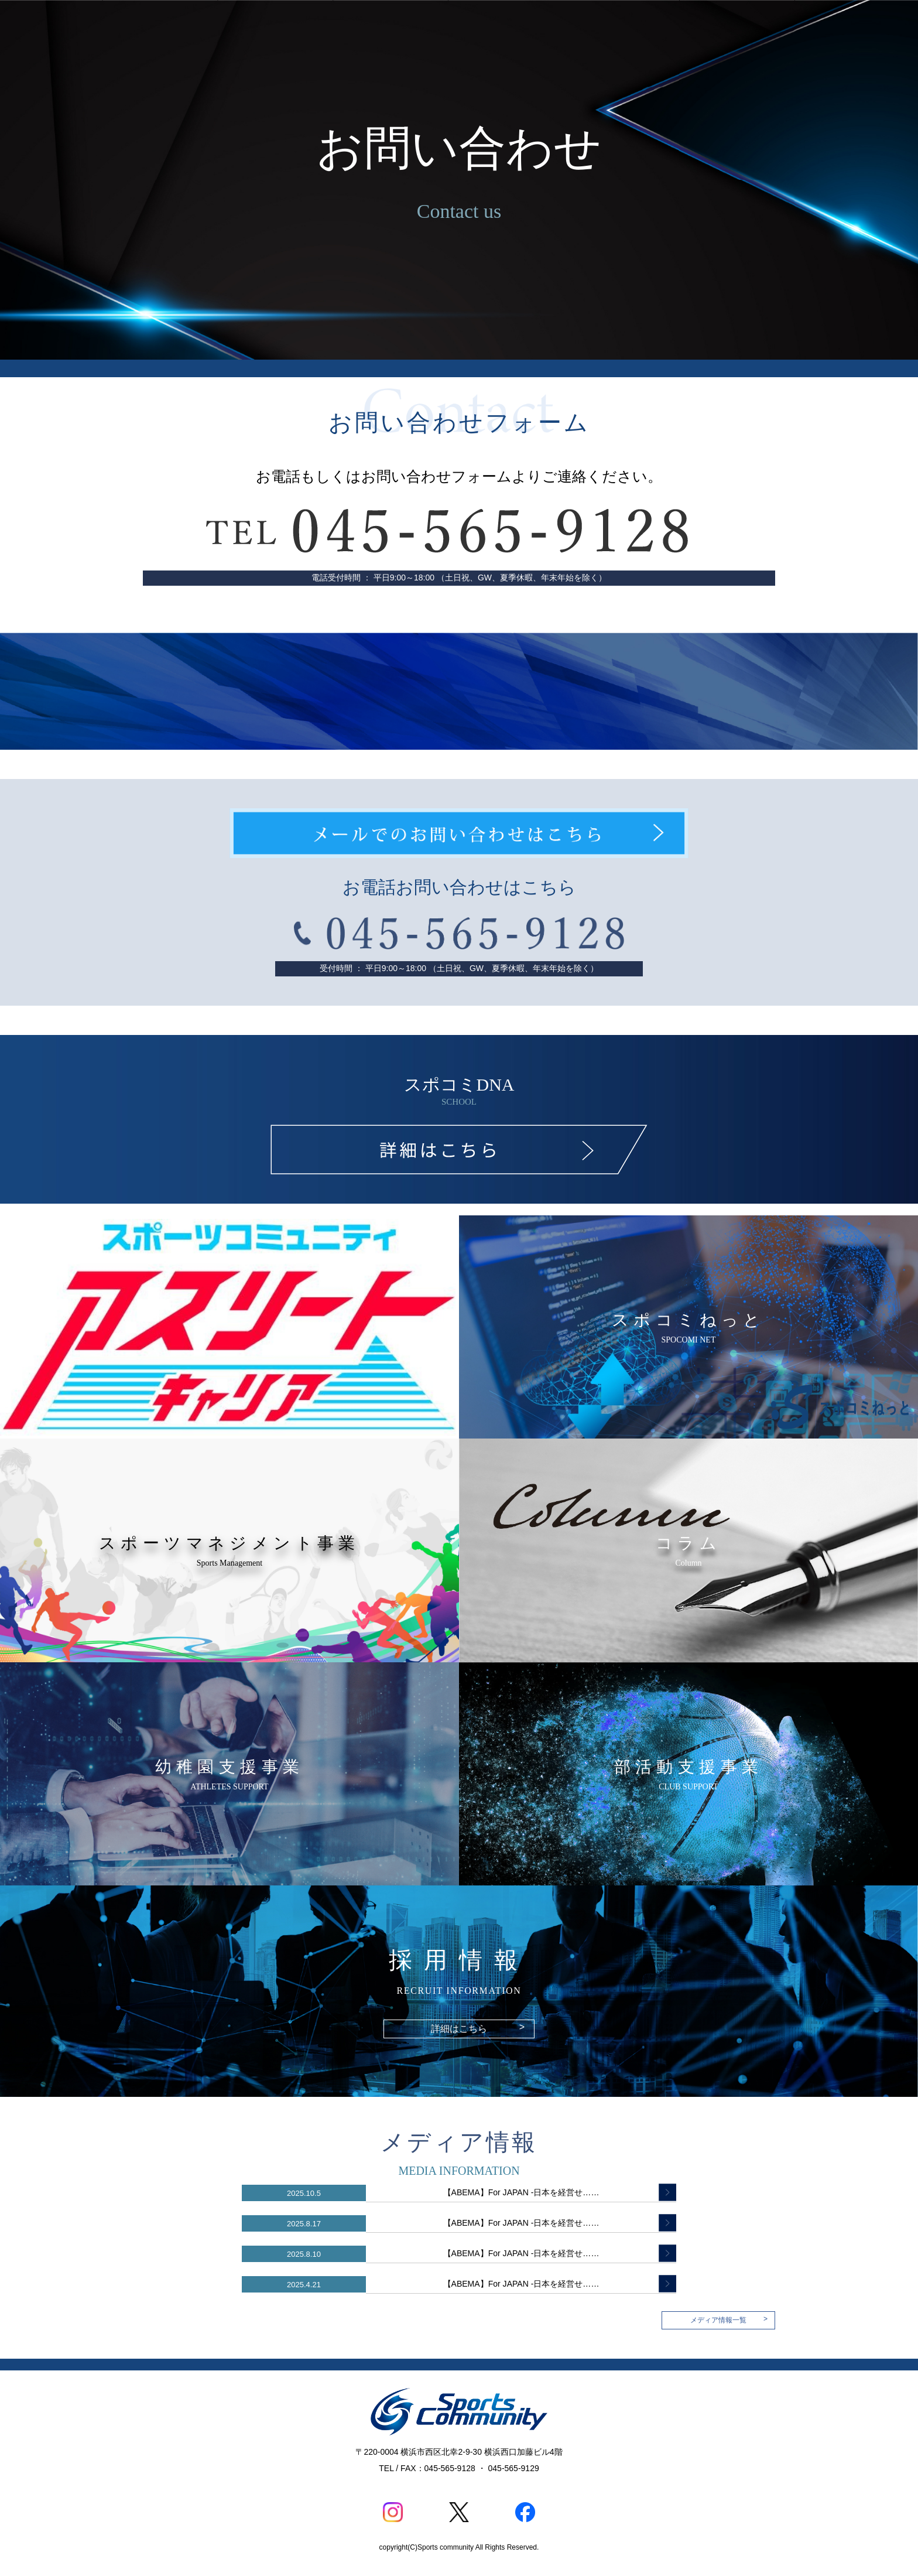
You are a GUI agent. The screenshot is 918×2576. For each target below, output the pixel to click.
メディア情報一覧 (729, 2319)
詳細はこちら (478, 2028)
